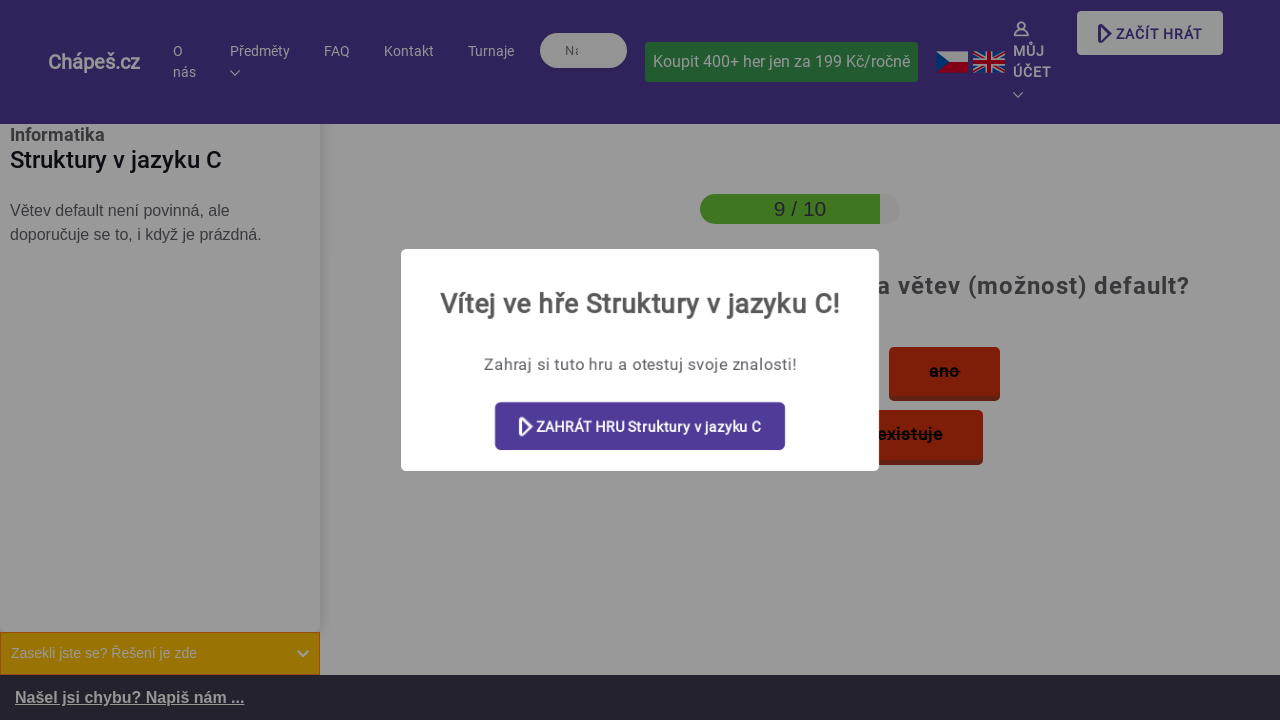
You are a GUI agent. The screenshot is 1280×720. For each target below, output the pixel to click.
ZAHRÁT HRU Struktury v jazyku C (640, 427)
